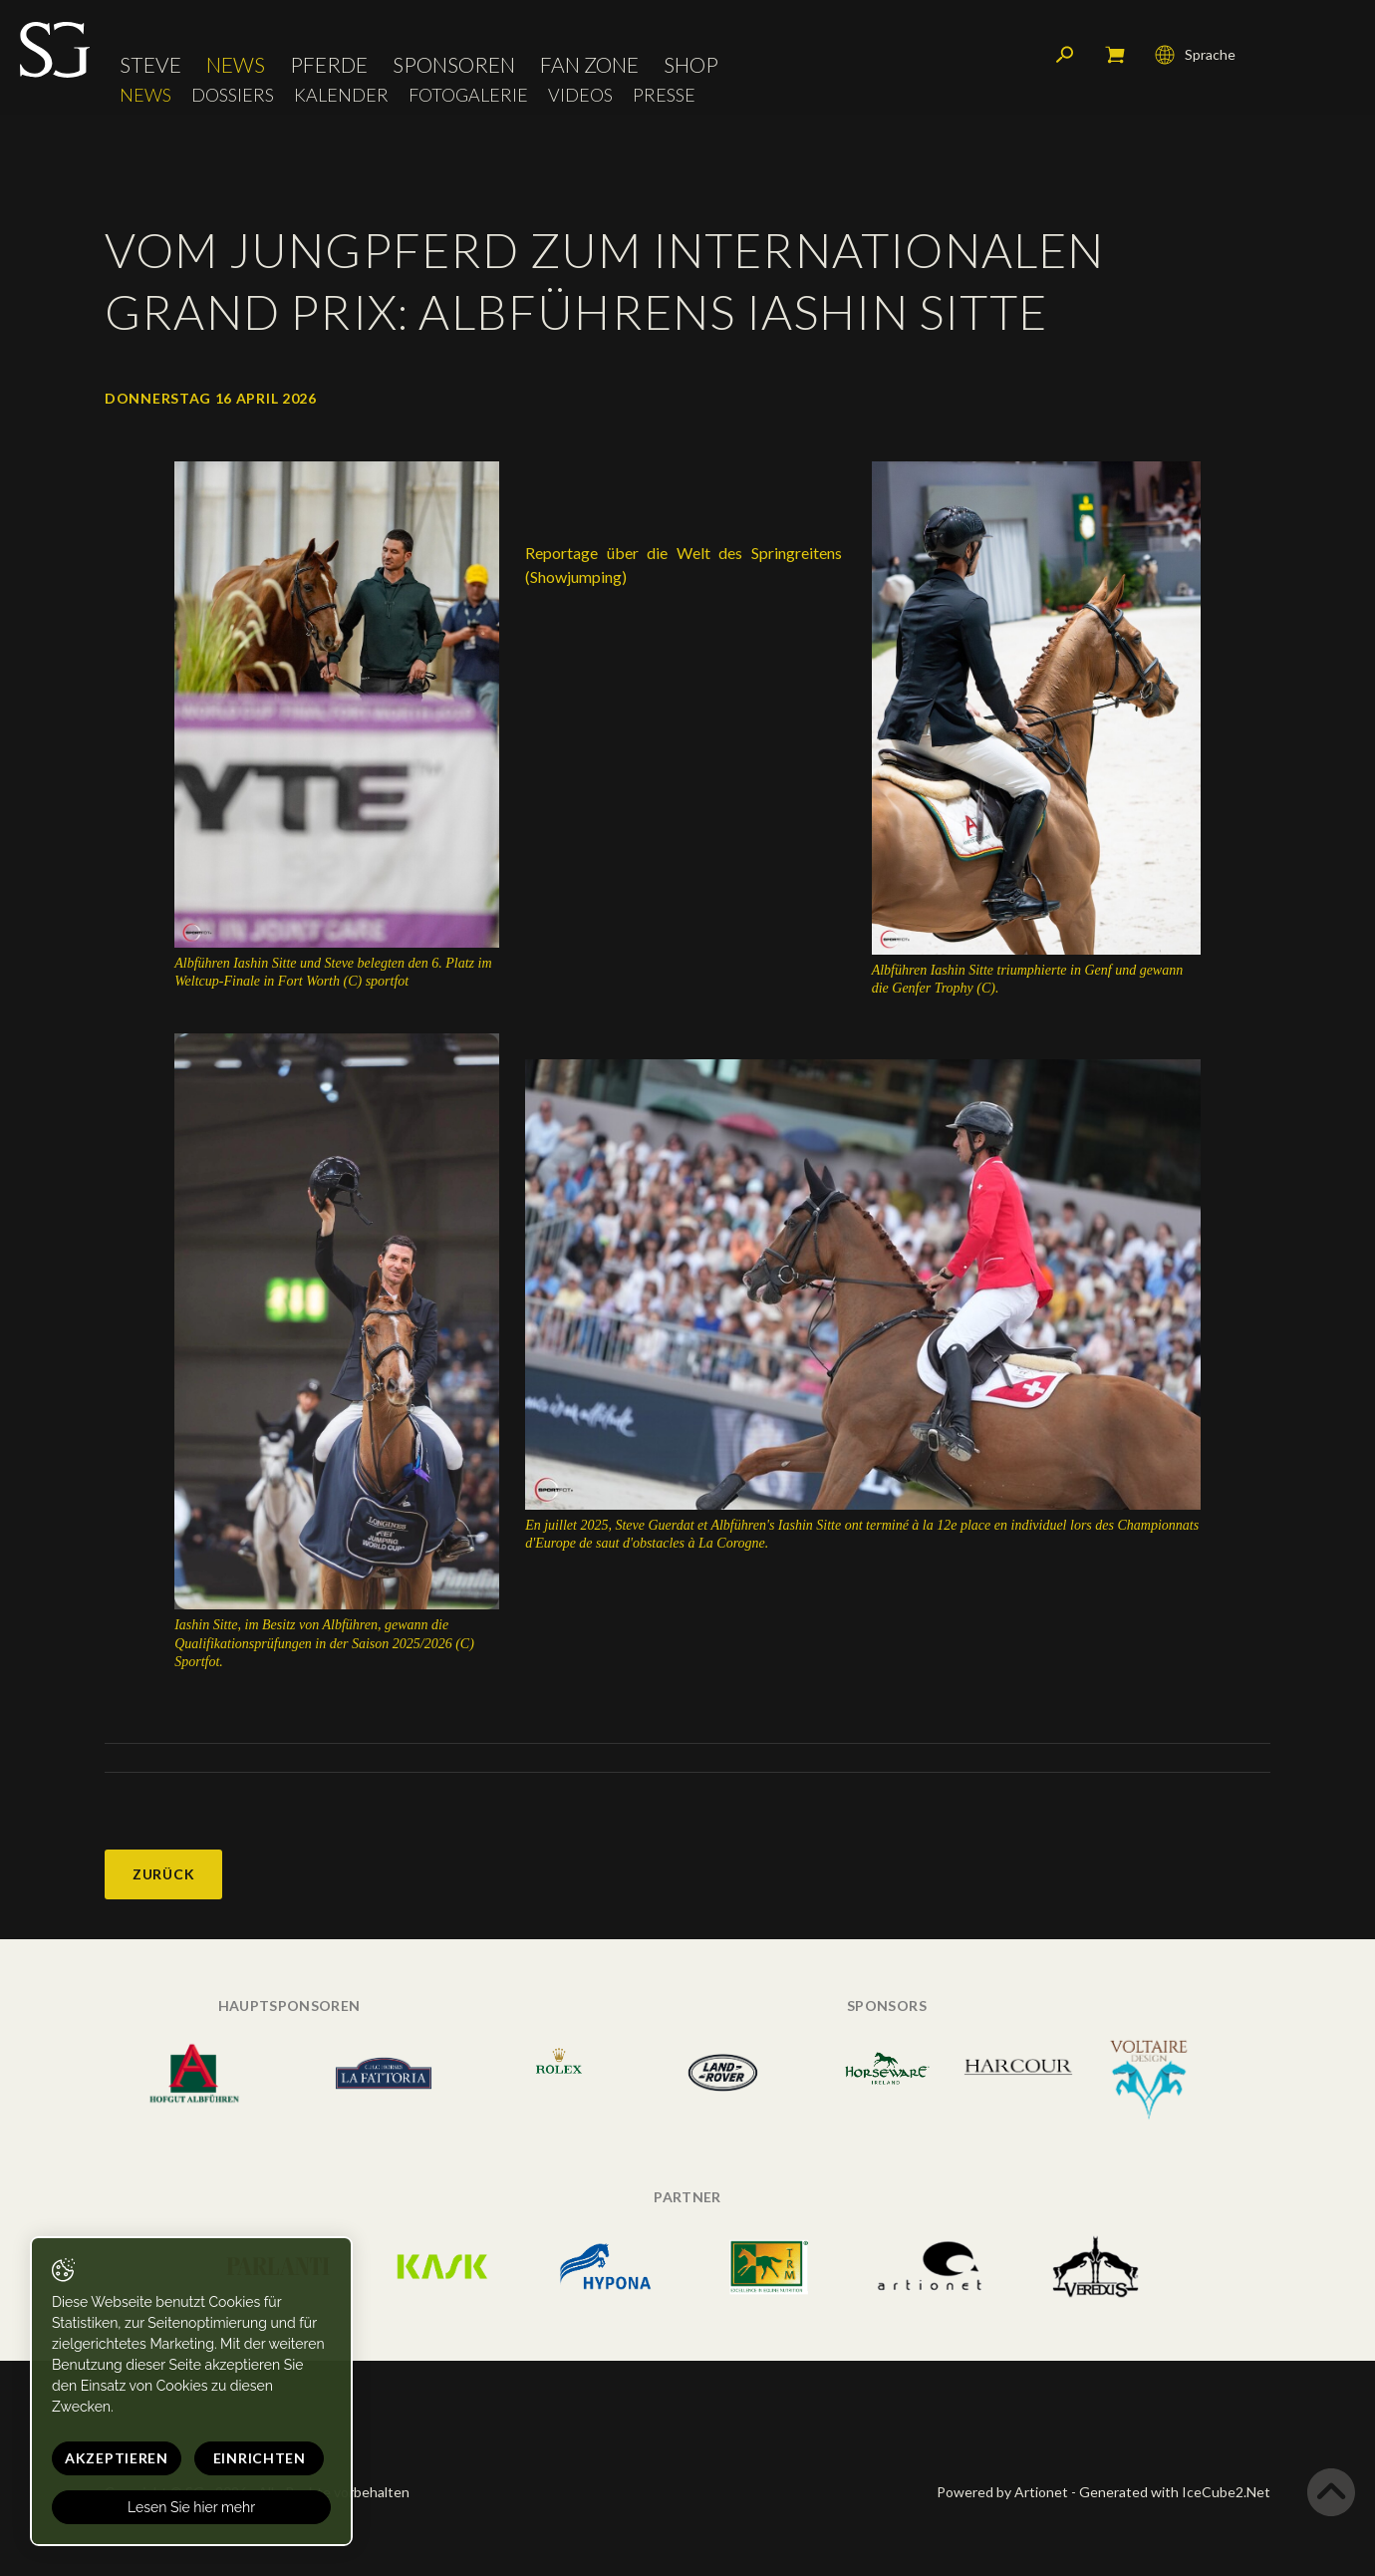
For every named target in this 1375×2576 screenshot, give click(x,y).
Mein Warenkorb (1115, 55)
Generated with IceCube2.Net (1174, 2491)
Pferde (329, 64)
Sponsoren (454, 64)
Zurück (163, 1873)
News (235, 64)
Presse (664, 95)
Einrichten (259, 2457)
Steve (150, 64)
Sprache (1195, 55)
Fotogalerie (468, 95)
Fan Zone (589, 64)
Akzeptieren (116, 2457)
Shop (691, 64)
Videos (580, 95)
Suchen (1065, 55)
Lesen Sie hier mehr (191, 2507)
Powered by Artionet (1002, 2491)
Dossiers (232, 95)
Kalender (341, 95)
